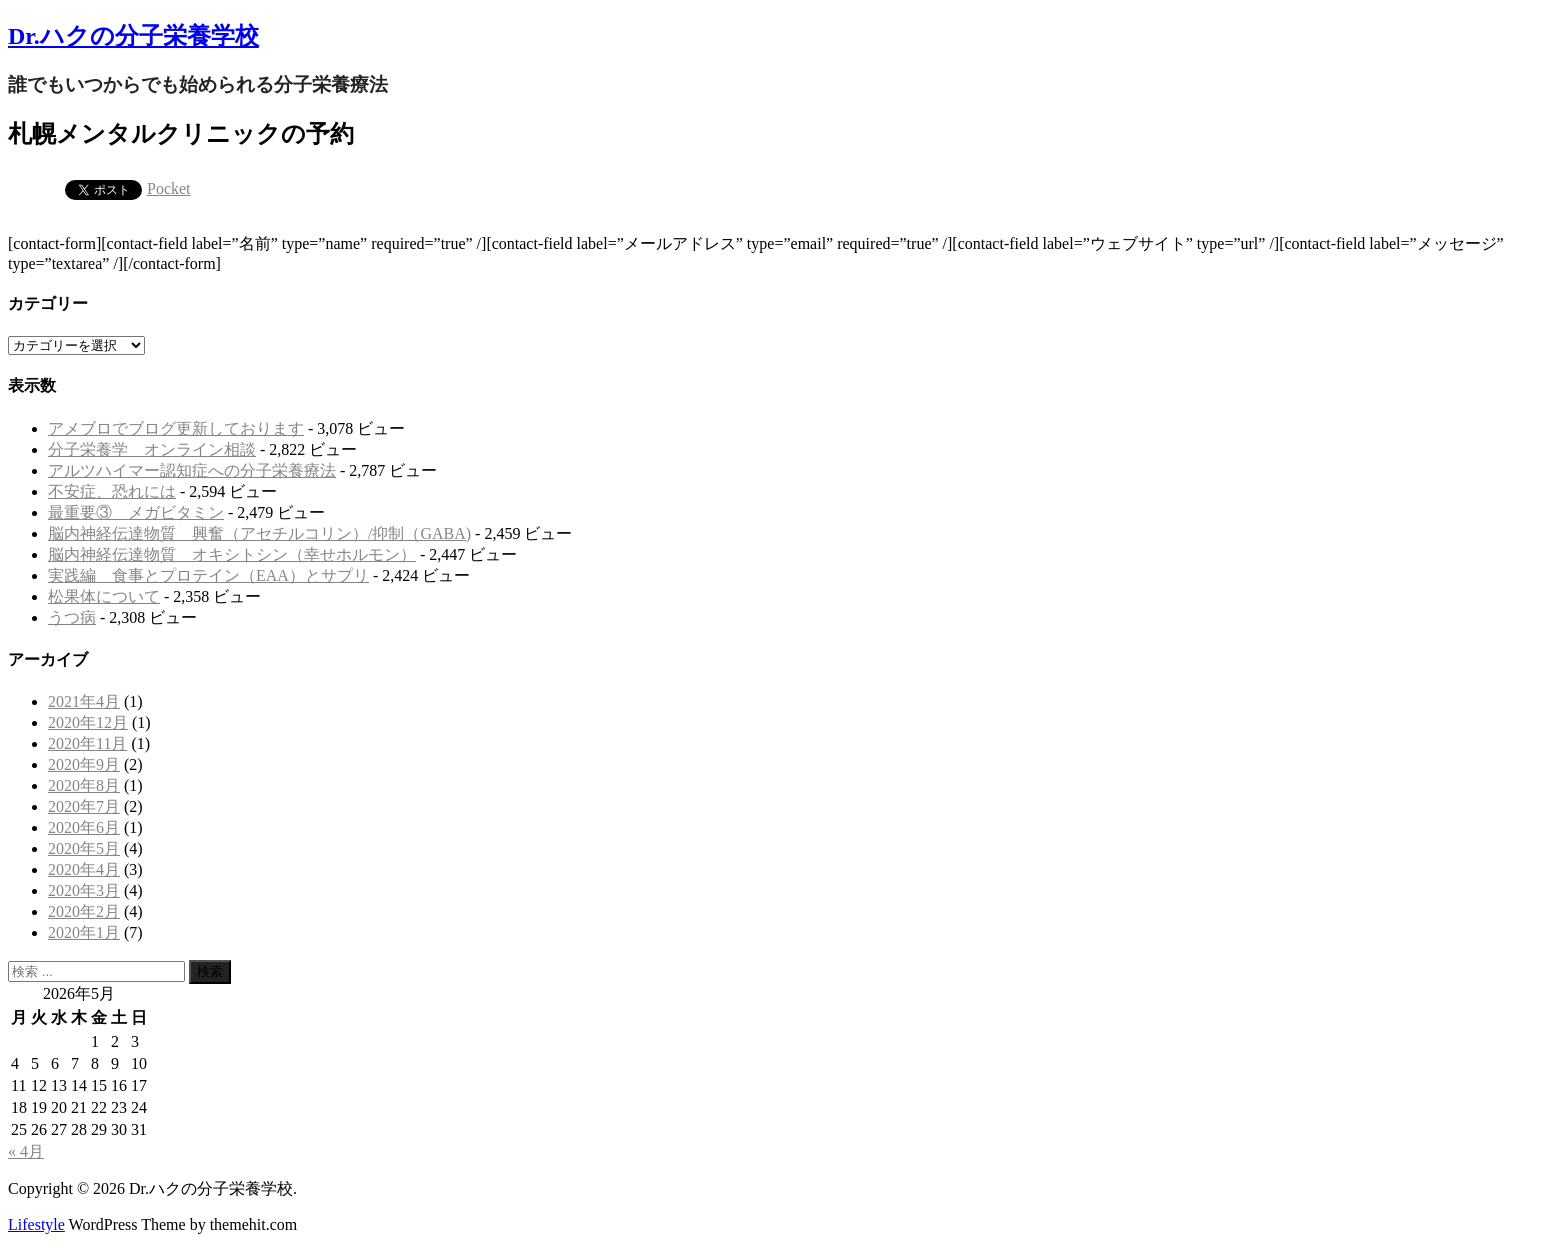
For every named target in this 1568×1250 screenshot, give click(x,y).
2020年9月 (84, 764)
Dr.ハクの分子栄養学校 (133, 36)
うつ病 (72, 617)
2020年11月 (87, 743)
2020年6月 (84, 827)
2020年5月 (84, 848)
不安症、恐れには (112, 491)
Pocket (169, 188)
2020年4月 (84, 869)
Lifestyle (36, 1224)
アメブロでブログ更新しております (176, 428)
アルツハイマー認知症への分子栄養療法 (192, 470)
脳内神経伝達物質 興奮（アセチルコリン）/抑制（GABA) (259, 533)
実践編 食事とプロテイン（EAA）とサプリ (208, 575)
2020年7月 (84, 806)
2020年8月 (84, 785)
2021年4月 (84, 701)
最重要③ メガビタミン (136, 512)
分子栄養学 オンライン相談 (152, 449)
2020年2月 (84, 911)
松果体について (104, 596)
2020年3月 (84, 890)
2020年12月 (88, 722)
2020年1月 (84, 932)
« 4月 (26, 1151)
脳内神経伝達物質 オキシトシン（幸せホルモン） (232, 554)
